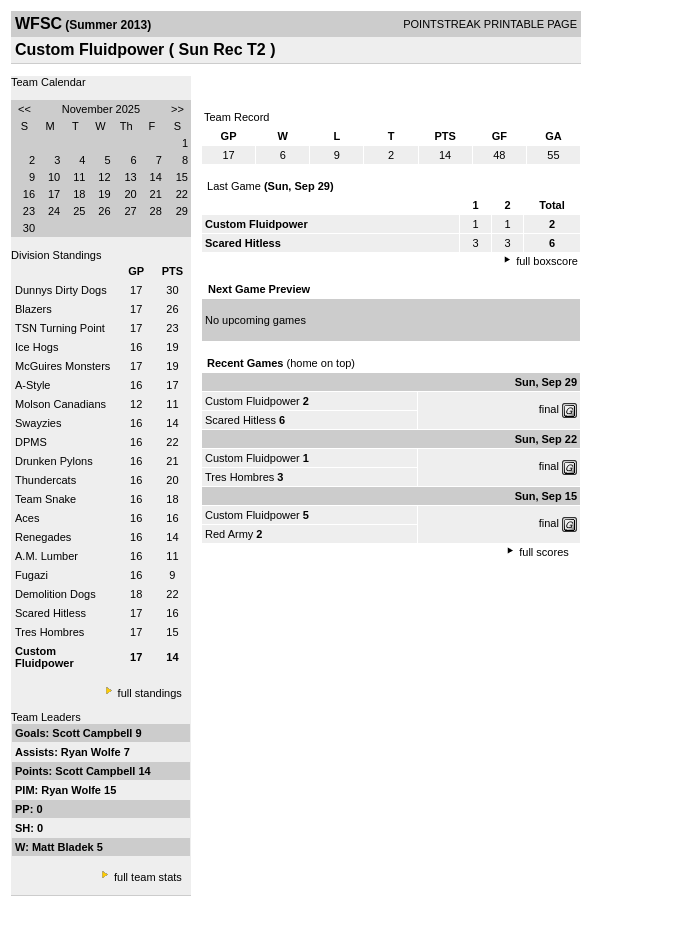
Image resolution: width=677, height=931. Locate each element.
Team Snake (45, 499)
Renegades (43, 537)
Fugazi (31, 575)
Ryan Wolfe (92, 752)
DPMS (31, 442)
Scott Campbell (93, 733)
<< (24, 109)
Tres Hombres (49, 632)
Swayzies (38, 423)
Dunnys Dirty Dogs (61, 290)
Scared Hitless (50, 613)
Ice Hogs (36, 347)
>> (177, 109)
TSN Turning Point (60, 328)
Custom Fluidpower (252, 401)
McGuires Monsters (62, 366)
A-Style (32, 385)
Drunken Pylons (54, 461)
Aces (27, 518)
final (549, 409)
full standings (150, 693)
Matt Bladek (64, 847)
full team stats (148, 877)
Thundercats (45, 480)
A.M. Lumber (46, 556)
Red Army (229, 534)
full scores (544, 552)
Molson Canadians (60, 404)
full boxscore (547, 261)
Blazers (33, 309)
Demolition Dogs (55, 594)
